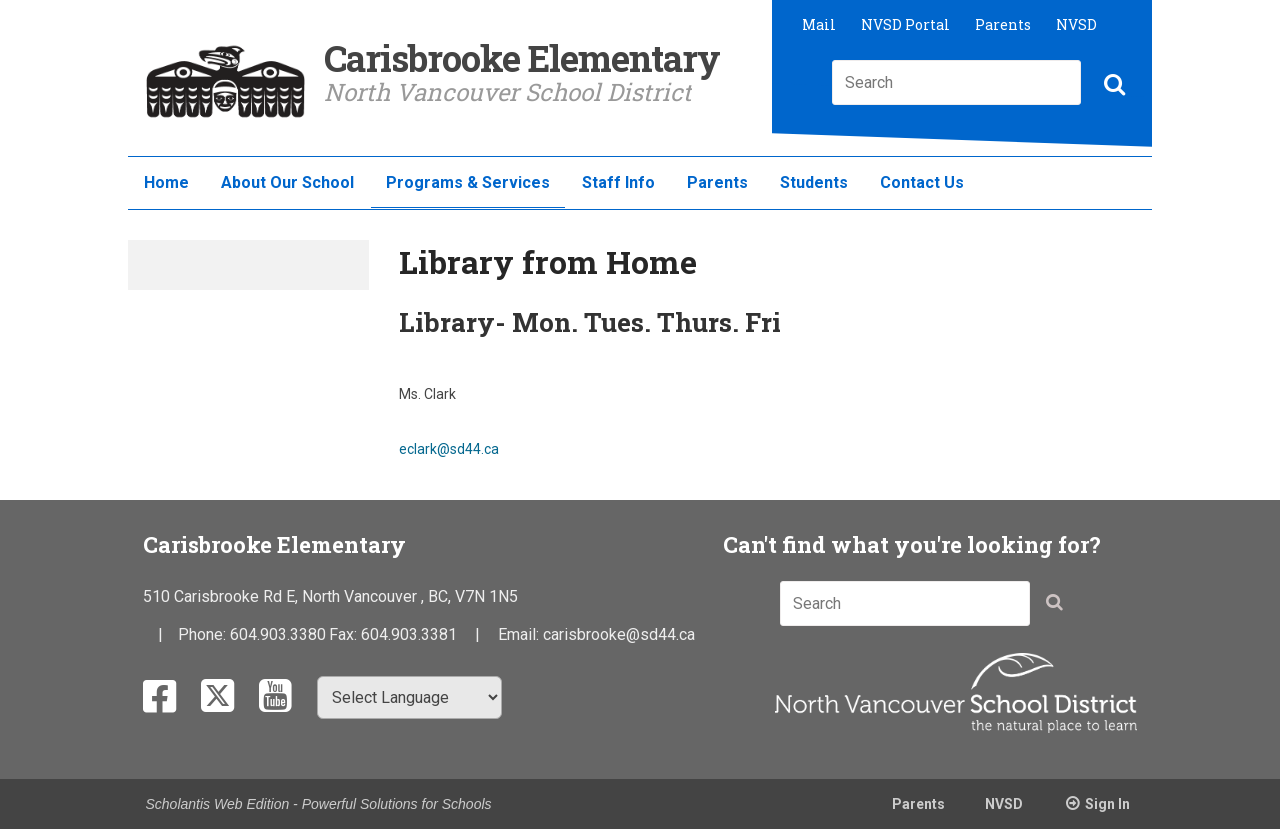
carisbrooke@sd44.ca (619, 634)
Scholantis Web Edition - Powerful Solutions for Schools (319, 804)
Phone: (204, 634)
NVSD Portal (905, 24)
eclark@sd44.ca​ (449, 449)
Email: (520, 634)
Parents (1003, 24)
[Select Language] (409, 697)
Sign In (1107, 804)
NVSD (1076, 24)
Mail (819, 24)
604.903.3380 (278, 634)
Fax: (345, 634)
